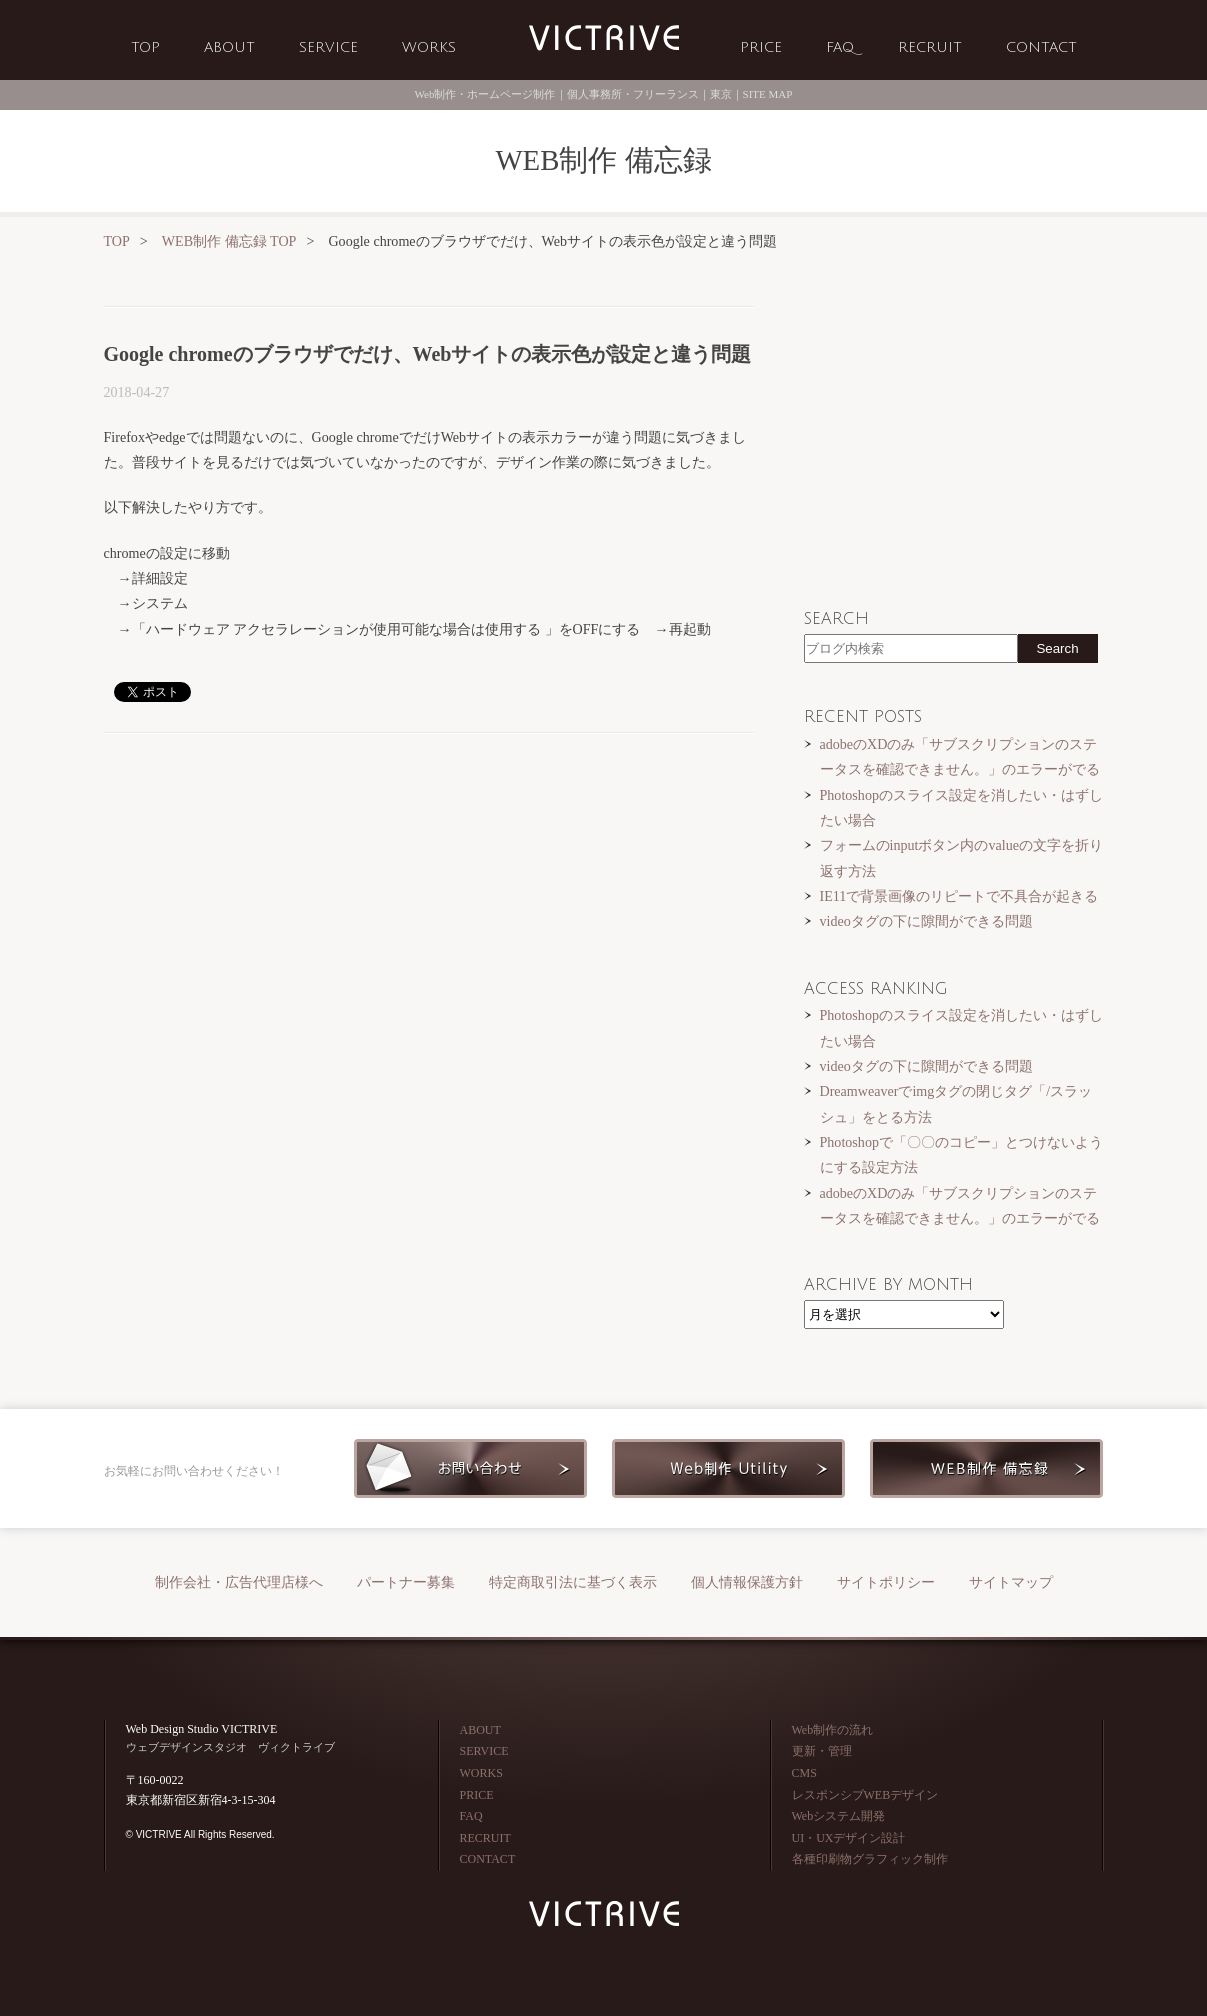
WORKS (429, 47)
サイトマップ (1011, 1582)
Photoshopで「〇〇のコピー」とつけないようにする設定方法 (961, 1154)
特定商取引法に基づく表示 (573, 1582)
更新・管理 (822, 1751)
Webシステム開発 (839, 1816)
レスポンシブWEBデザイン (865, 1795)
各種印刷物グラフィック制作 (870, 1859)
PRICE (761, 47)
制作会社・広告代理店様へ (239, 1582)
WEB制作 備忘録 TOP (229, 241)
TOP (145, 47)
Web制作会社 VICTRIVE (604, 38)
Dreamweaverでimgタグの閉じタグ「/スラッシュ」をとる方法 (956, 1103)
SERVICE (328, 47)
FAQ (840, 47)
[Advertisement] (429, 904)
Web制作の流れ (833, 1730)
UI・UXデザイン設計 (849, 1838)
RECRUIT (930, 47)
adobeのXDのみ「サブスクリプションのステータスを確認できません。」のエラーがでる (960, 756)
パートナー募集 (406, 1582)
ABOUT (229, 47)
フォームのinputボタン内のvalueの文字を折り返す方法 (961, 857)
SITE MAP (768, 94)
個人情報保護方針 (747, 1582)
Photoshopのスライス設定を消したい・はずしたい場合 (961, 807)
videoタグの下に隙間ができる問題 (926, 921)
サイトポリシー (886, 1582)
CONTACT (1041, 47)
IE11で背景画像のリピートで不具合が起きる (959, 896)
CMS (804, 1773)
